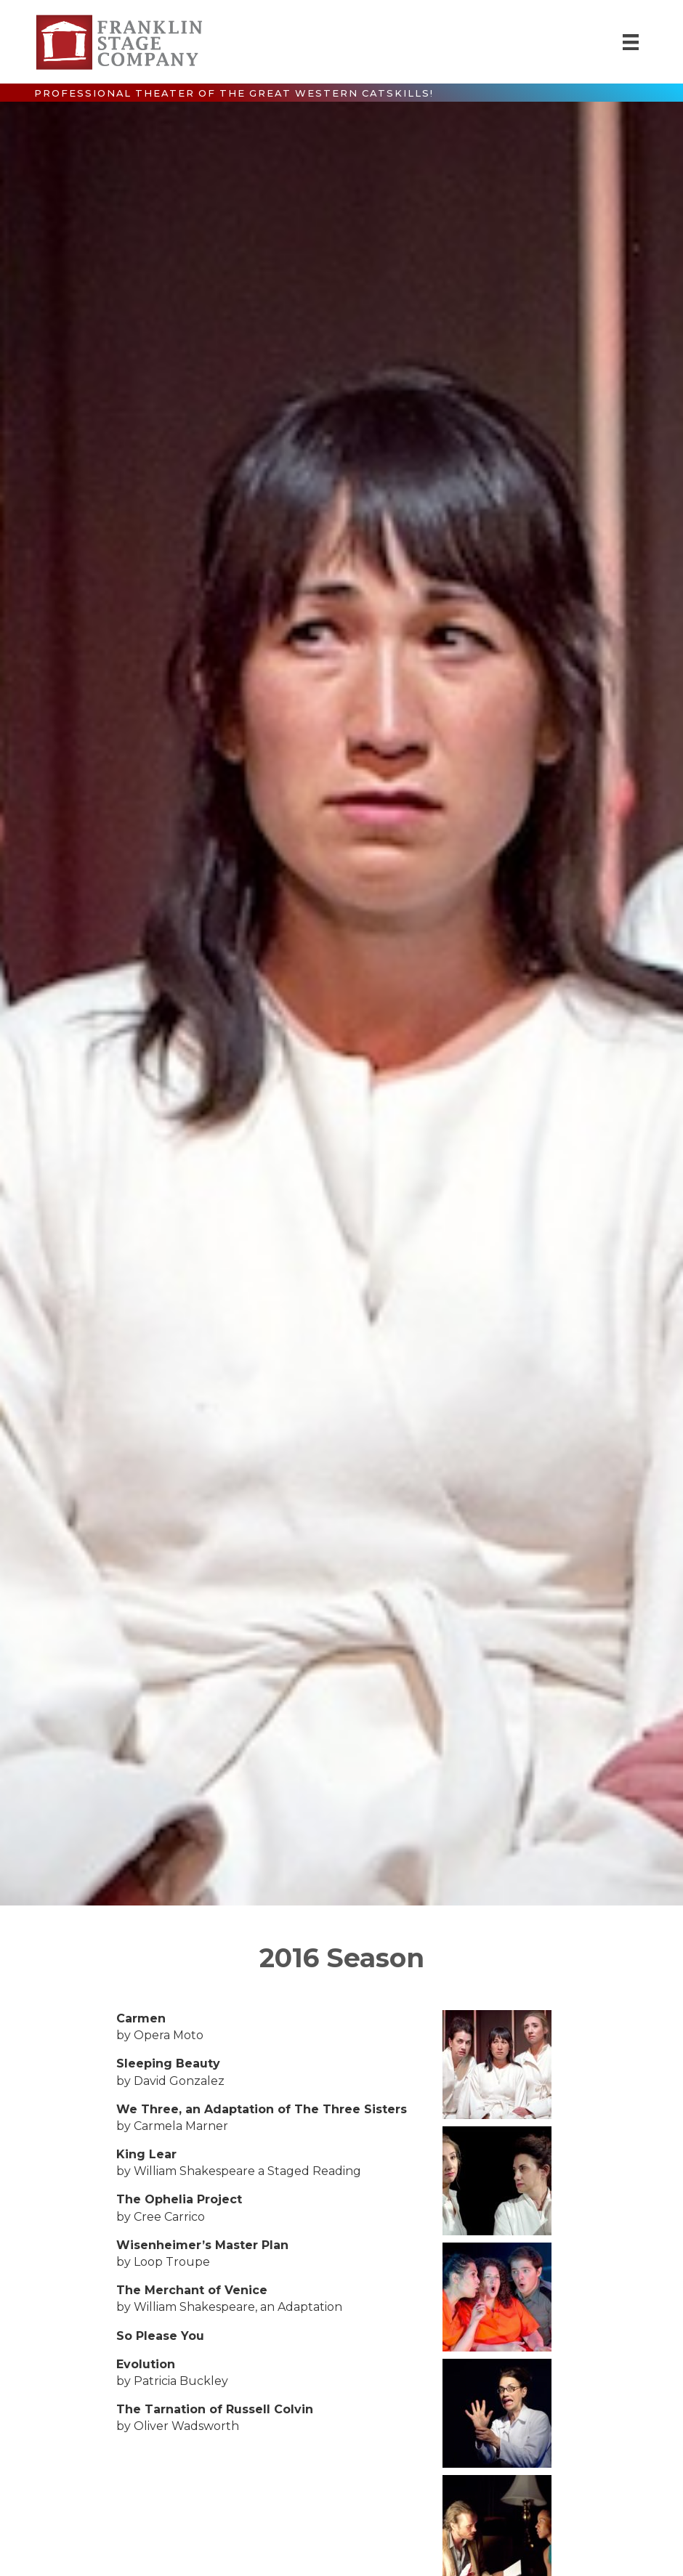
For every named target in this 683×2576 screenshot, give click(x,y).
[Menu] (631, 42)
